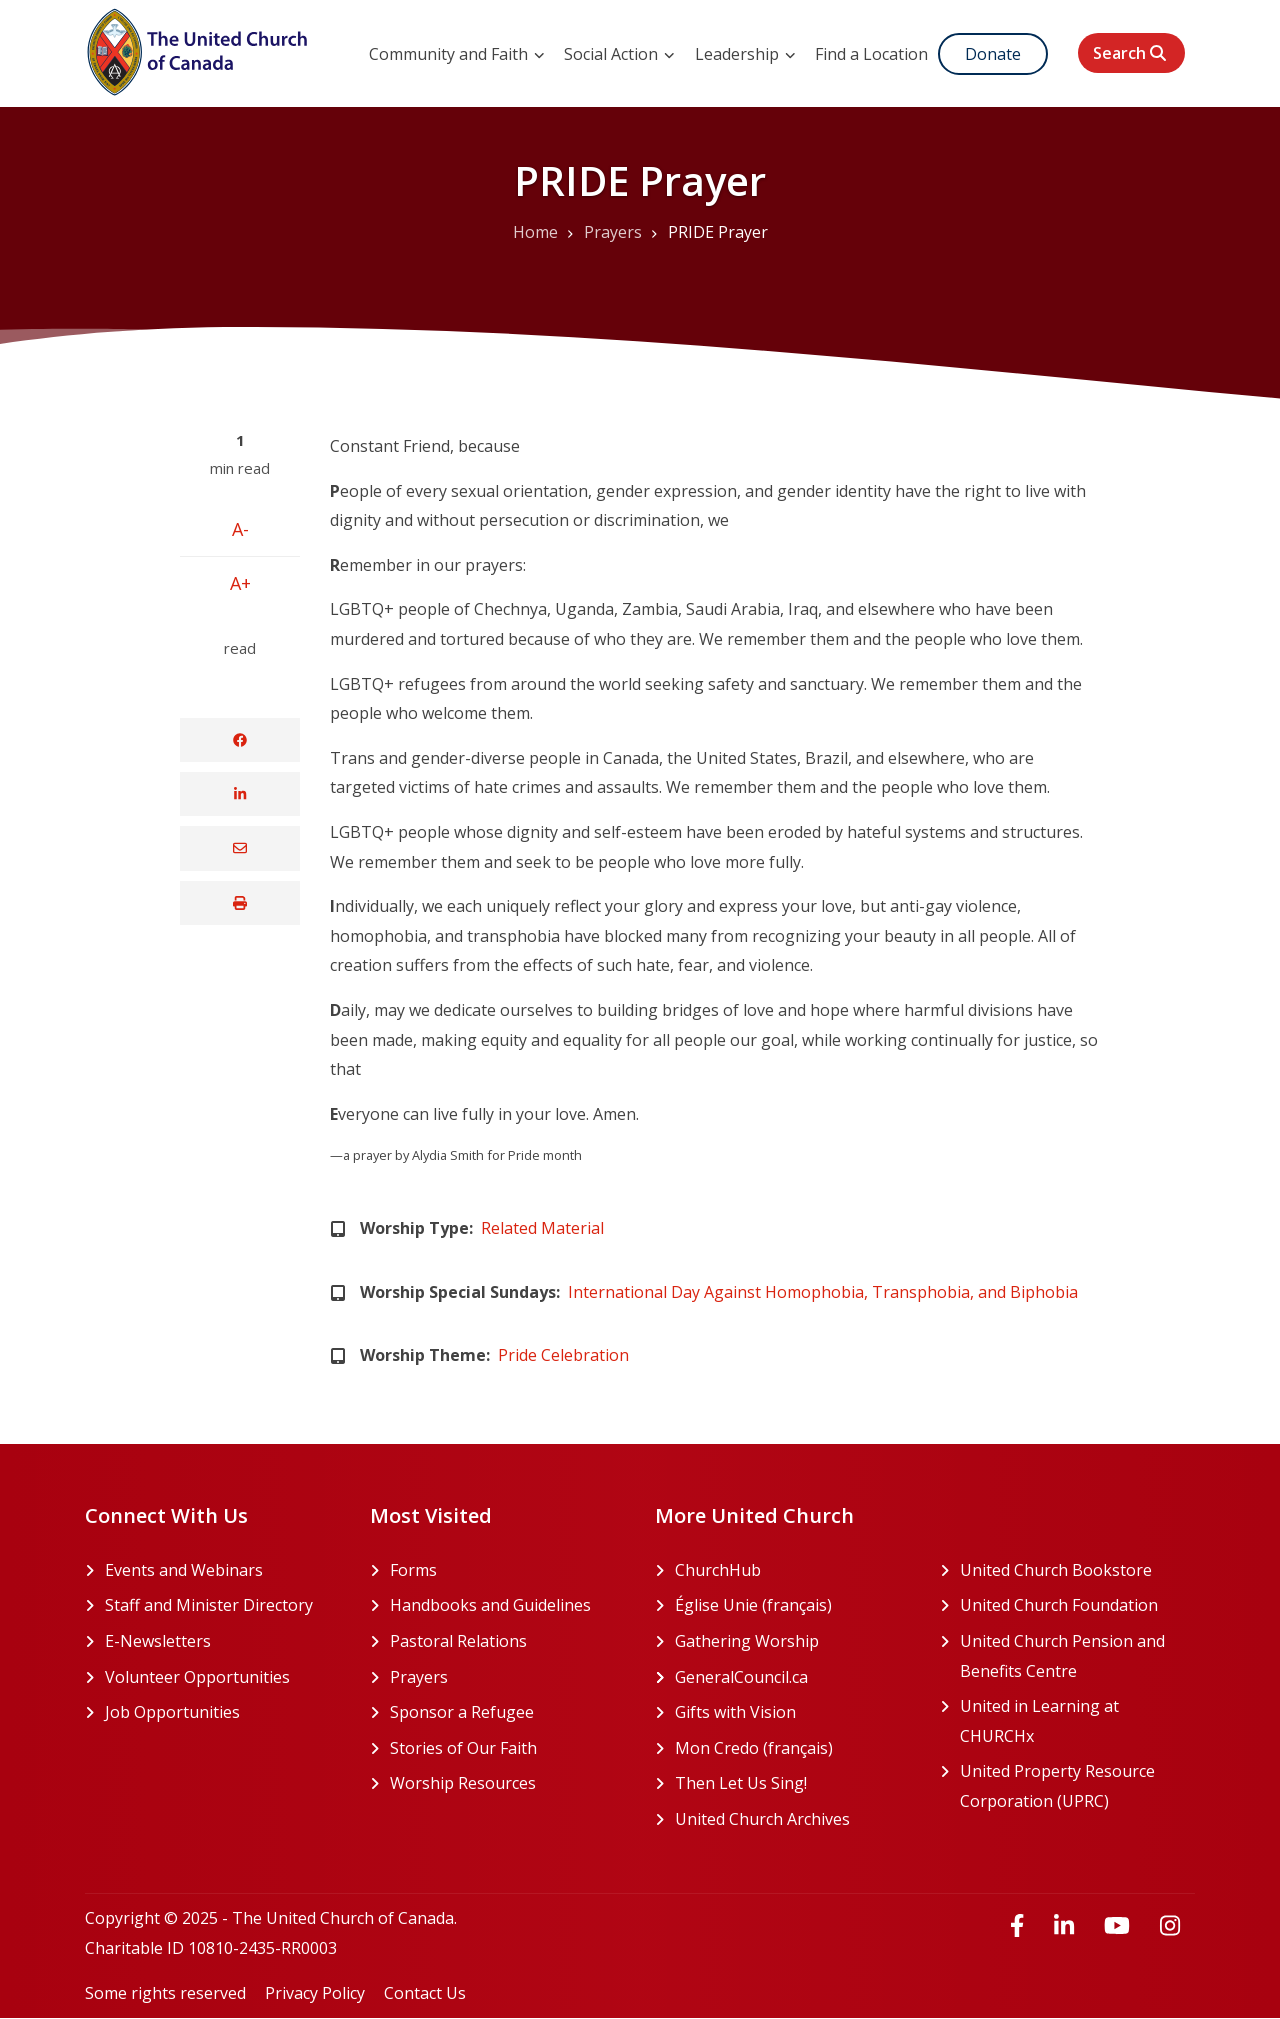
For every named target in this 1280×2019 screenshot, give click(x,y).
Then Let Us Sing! (792, 1784)
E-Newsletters (158, 1641)
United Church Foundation (1077, 1606)
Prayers (419, 1677)
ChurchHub (792, 1571)
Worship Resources (463, 1783)
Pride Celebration (563, 1355)
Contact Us (425, 1993)
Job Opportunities (172, 1712)
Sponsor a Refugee (462, 1712)
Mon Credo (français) (792, 1749)
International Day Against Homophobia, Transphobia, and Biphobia (823, 1292)
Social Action (619, 54)
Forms (413, 1570)
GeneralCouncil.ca (792, 1678)
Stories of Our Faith (463, 1748)
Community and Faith (457, 54)
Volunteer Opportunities (197, 1677)
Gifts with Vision (792, 1713)
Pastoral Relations (458, 1641)
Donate (993, 54)
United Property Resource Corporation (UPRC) (1077, 1788)
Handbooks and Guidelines (490, 1605)
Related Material (542, 1228)
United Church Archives (792, 1820)
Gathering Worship (792, 1642)
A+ (240, 583)
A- (240, 529)
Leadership (745, 54)
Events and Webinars (184, 1570)
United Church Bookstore (1077, 1571)
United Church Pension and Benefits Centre (1077, 1658)
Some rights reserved (165, 1993)
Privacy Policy (315, 1993)
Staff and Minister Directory (209, 1605)
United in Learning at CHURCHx (1073, 1723)
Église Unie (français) (792, 1606)
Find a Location (871, 54)
